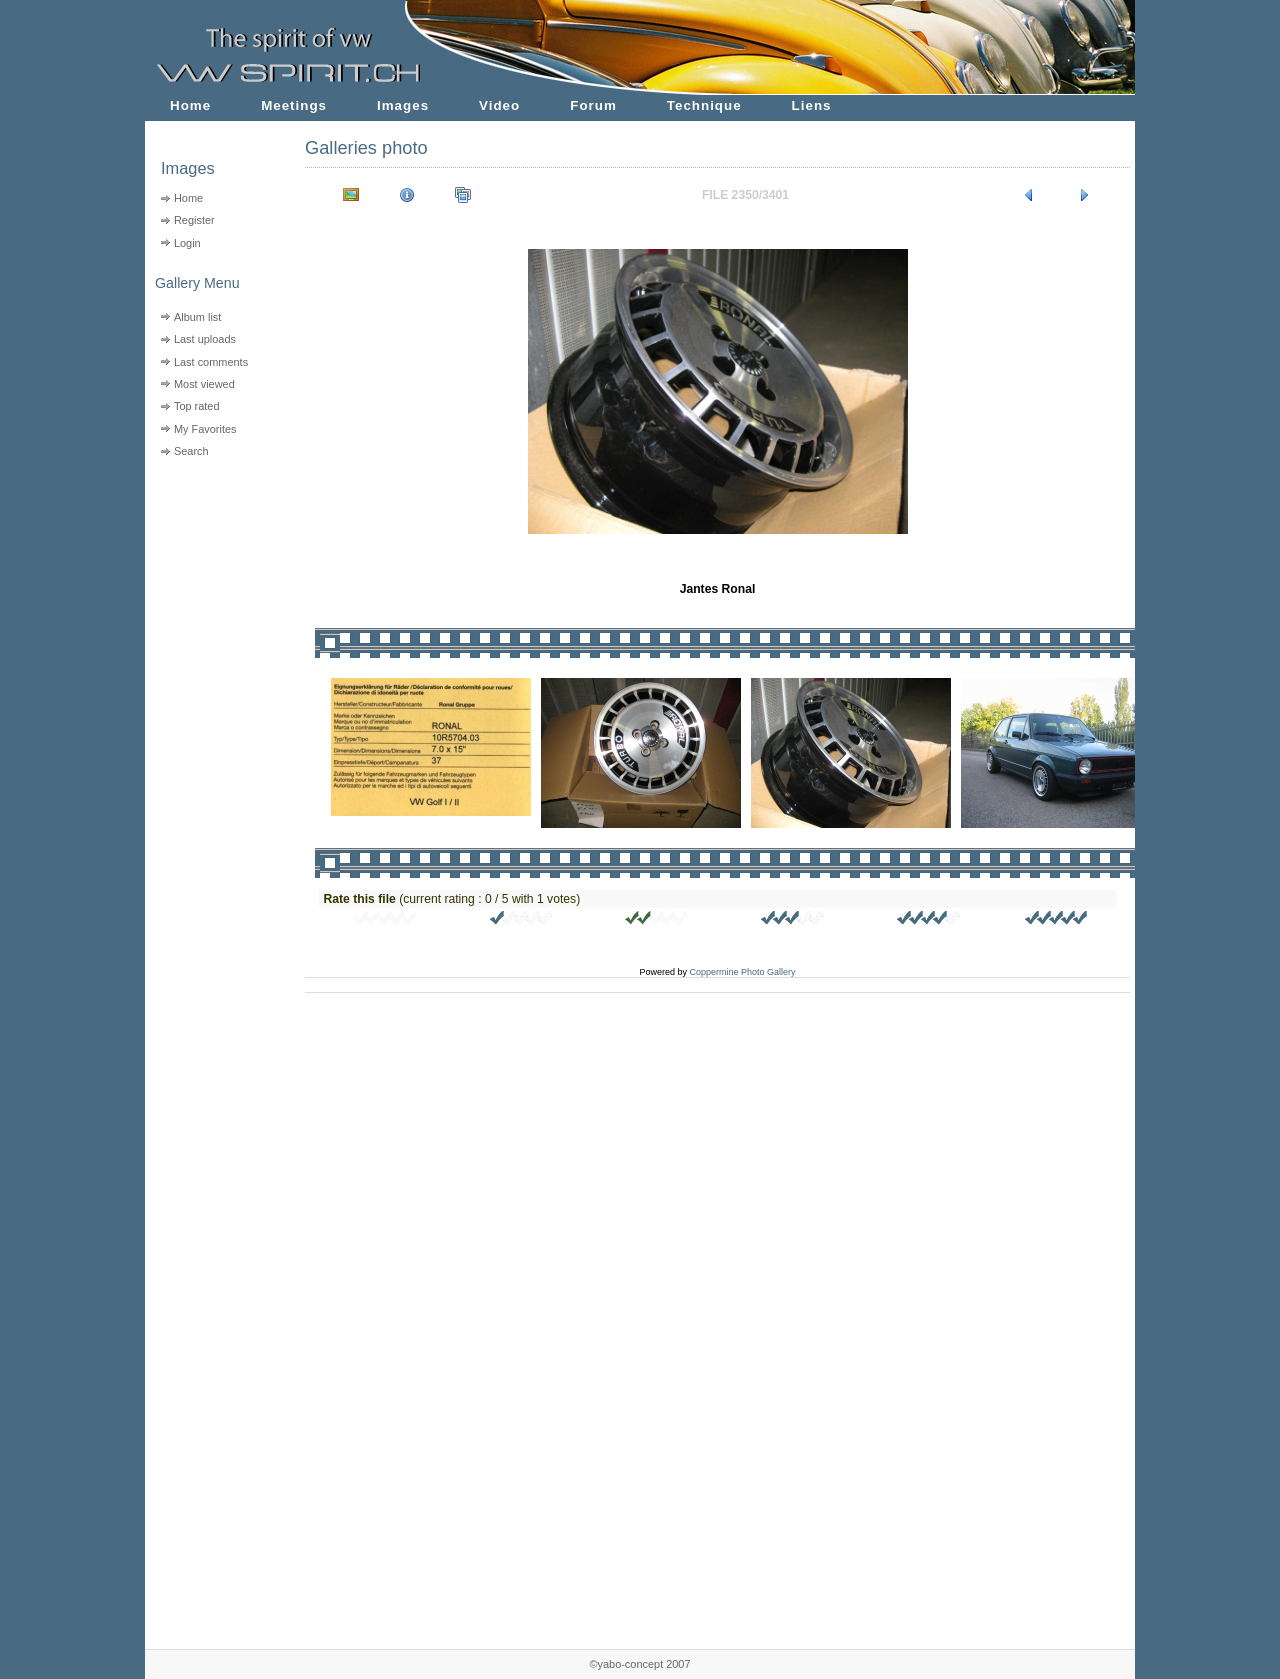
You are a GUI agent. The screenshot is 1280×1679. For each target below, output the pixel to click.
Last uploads (205, 339)
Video (499, 105)
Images (403, 105)
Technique (704, 105)
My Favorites (205, 429)
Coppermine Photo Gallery (742, 972)
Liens (812, 105)
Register (194, 220)
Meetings (294, 105)
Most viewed (204, 384)
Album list (197, 317)
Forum (593, 105)
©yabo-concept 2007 (639, 1664)
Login (187, 243)
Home (190, 105)
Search (191, 451)
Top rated (197, 406)
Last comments (211, 362)
